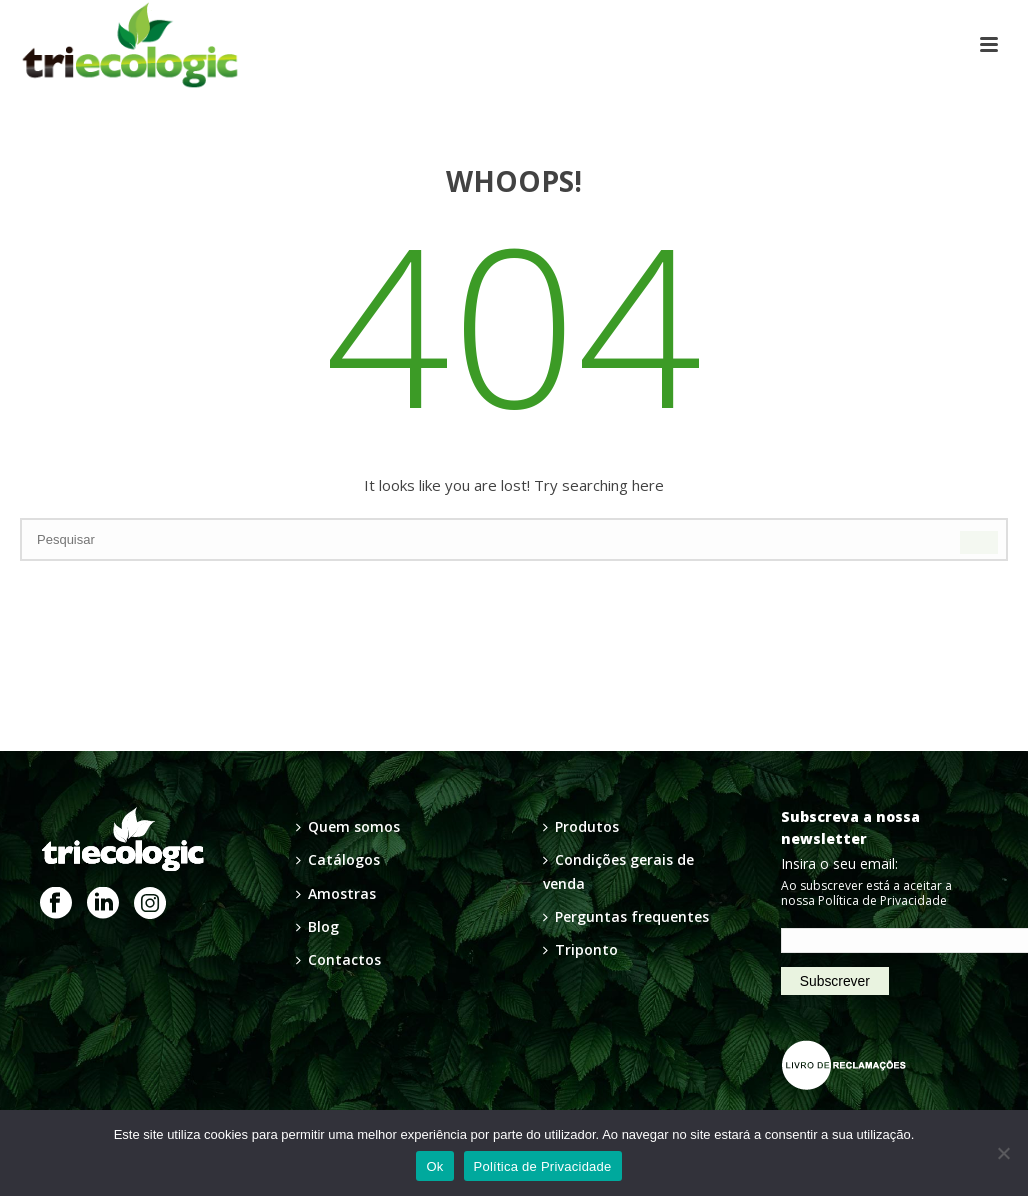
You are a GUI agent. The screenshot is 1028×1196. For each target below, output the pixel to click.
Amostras (336, 893)
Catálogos (338, 859)
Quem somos (348, 826)
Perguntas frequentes (626, 916)
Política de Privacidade (882, 900)
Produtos (581, 826)
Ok (434, 1166)
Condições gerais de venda (618, 871)
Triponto (580, 949)
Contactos (338, 959)
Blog (317, 926)
